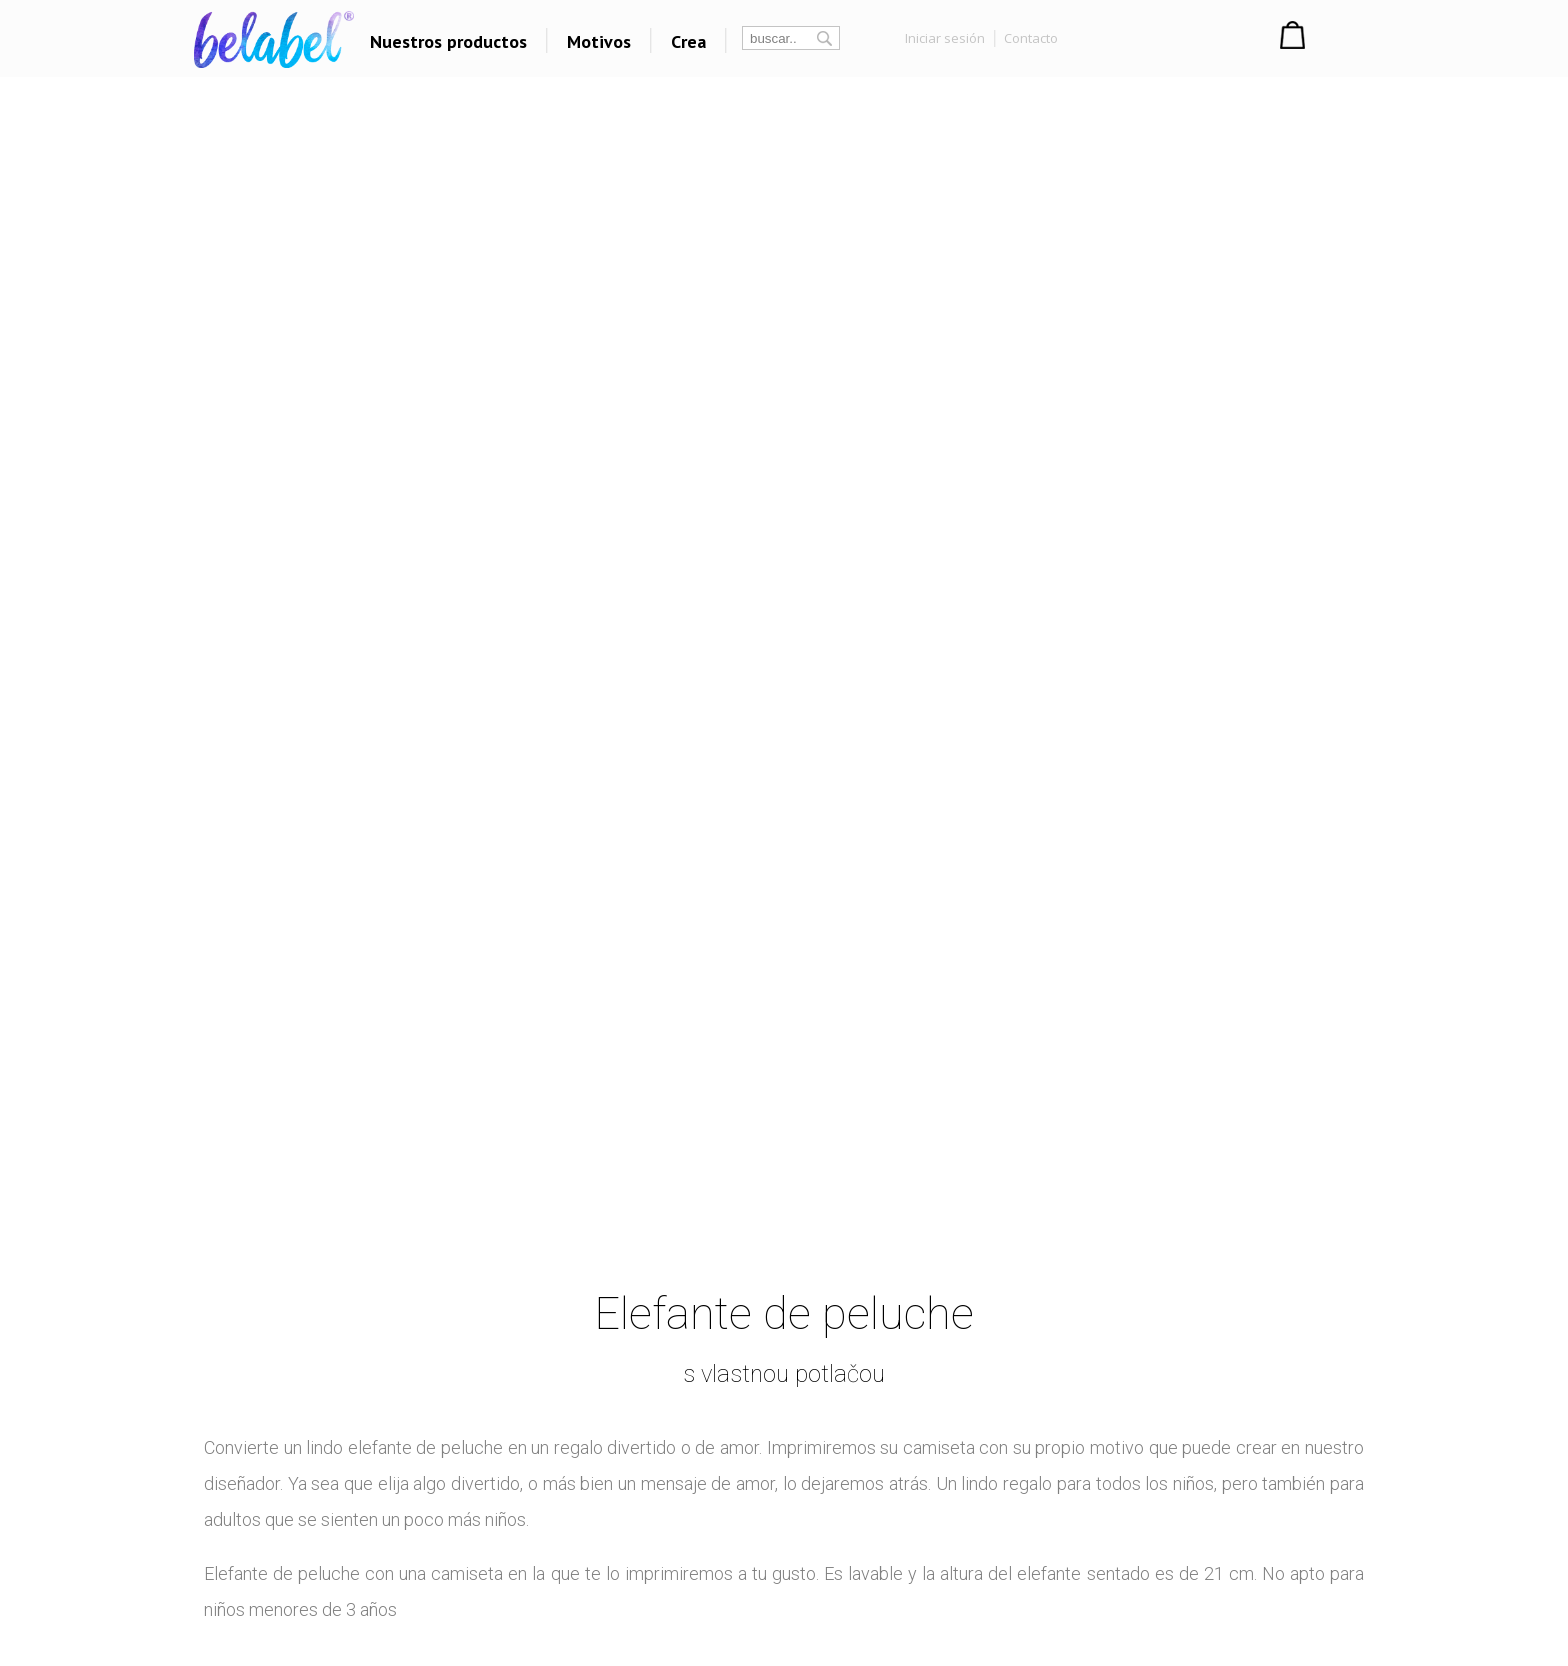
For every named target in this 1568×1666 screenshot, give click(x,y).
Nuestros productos (448, 41)
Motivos (599, 41)
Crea (688, 41)
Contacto (1031, 38)
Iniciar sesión (945, 38)
